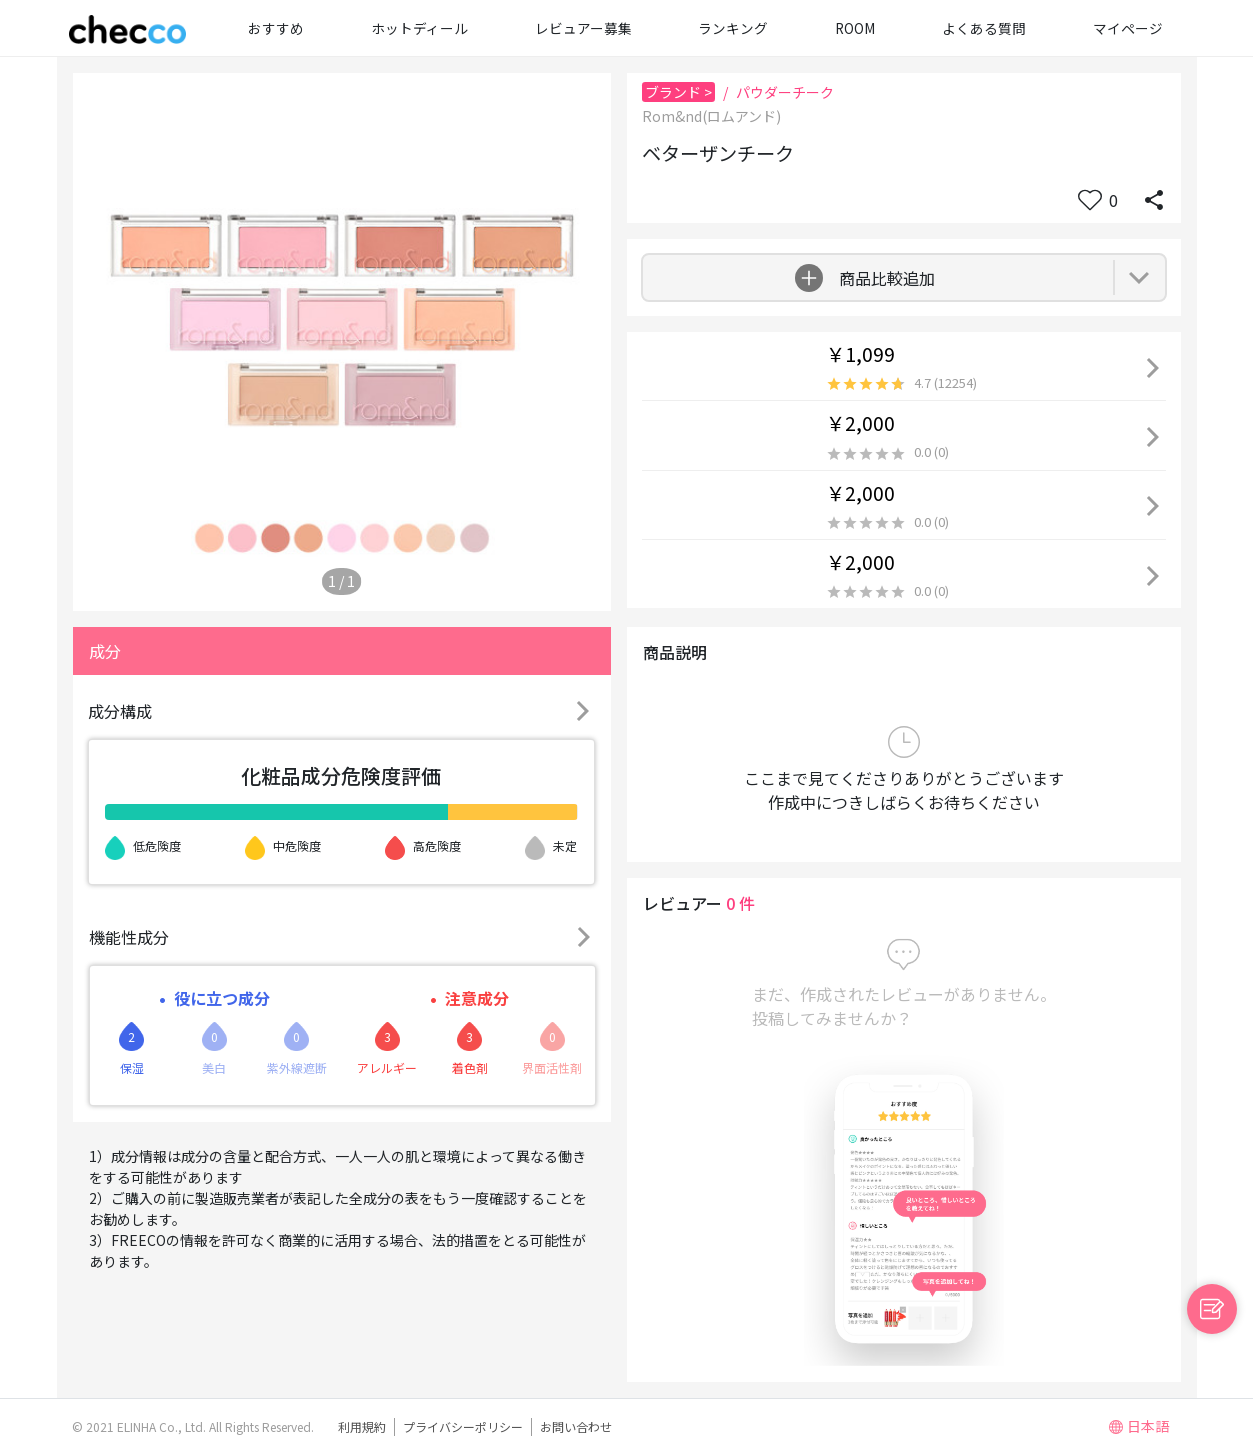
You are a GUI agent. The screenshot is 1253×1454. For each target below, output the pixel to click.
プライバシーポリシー (463, 1426)
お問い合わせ (576, 1426)
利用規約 (362, 1426)
